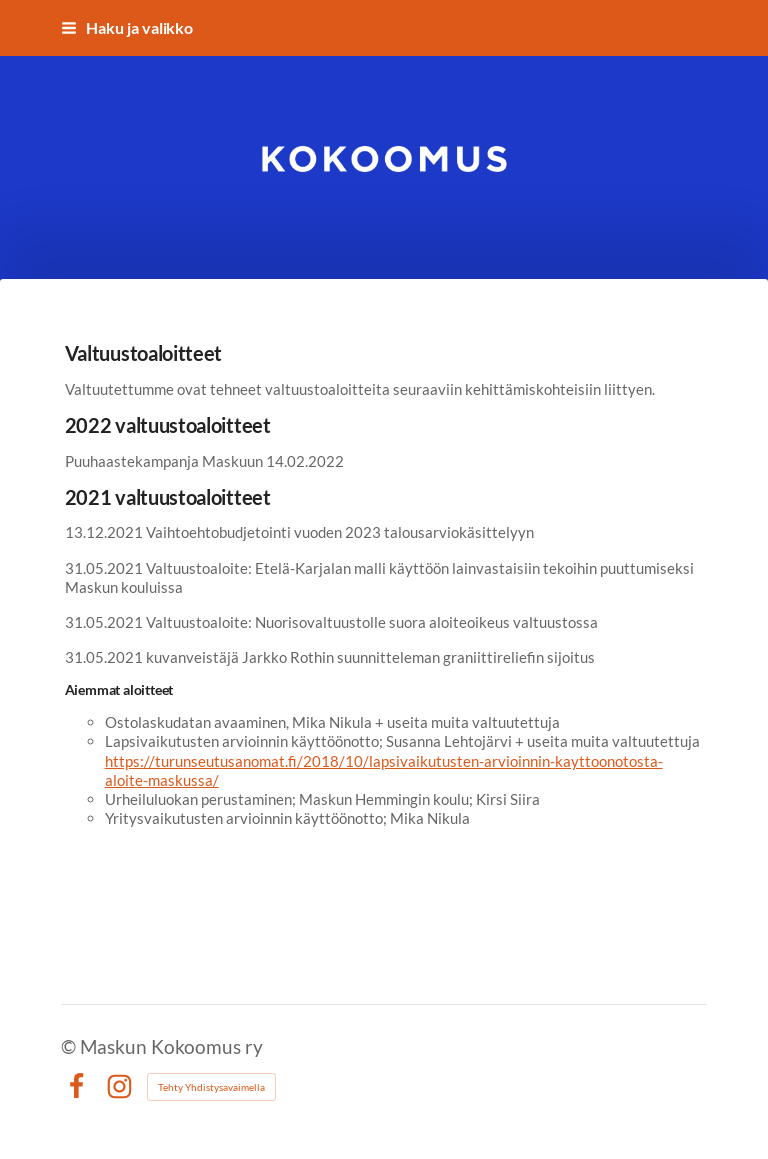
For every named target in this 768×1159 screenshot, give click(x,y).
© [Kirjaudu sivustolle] (70, 1046)
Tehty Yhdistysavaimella (211, 1087)
